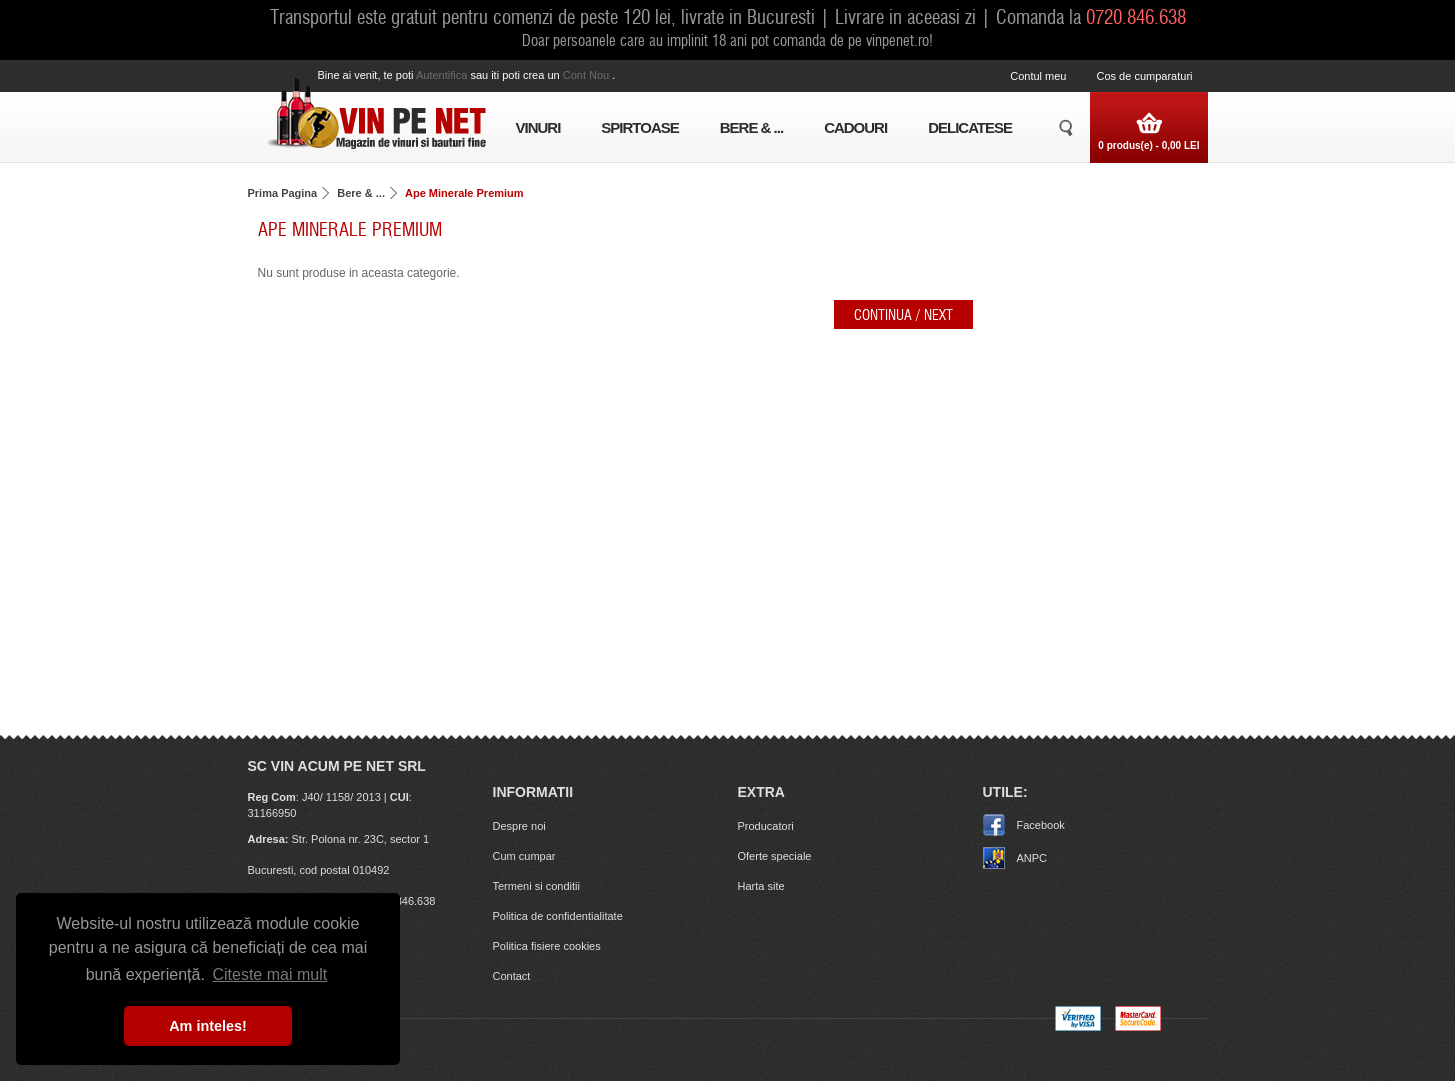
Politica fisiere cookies (547, 946)
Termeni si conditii (536, 886)
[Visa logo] (1078, 1027)
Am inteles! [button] (208, 1026)
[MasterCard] (1138, 1027)
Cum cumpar (524, 856)
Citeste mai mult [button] (269, 974)
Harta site (761, 886)
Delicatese (970, 127)
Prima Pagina (283, 193)
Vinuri (538, 127)
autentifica (443, 75)
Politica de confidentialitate (558, 916)
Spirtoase (639, 127)
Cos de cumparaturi (1145, 76)
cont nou (588, 75)
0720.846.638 (1136, 16)
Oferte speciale (775, 856)
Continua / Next (903, 314)
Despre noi (519, 826)
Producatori (766, 826)
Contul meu (1038, 76)
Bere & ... (751, 127)
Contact (512, 976)
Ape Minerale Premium (464, 193)
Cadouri (855, 127)
